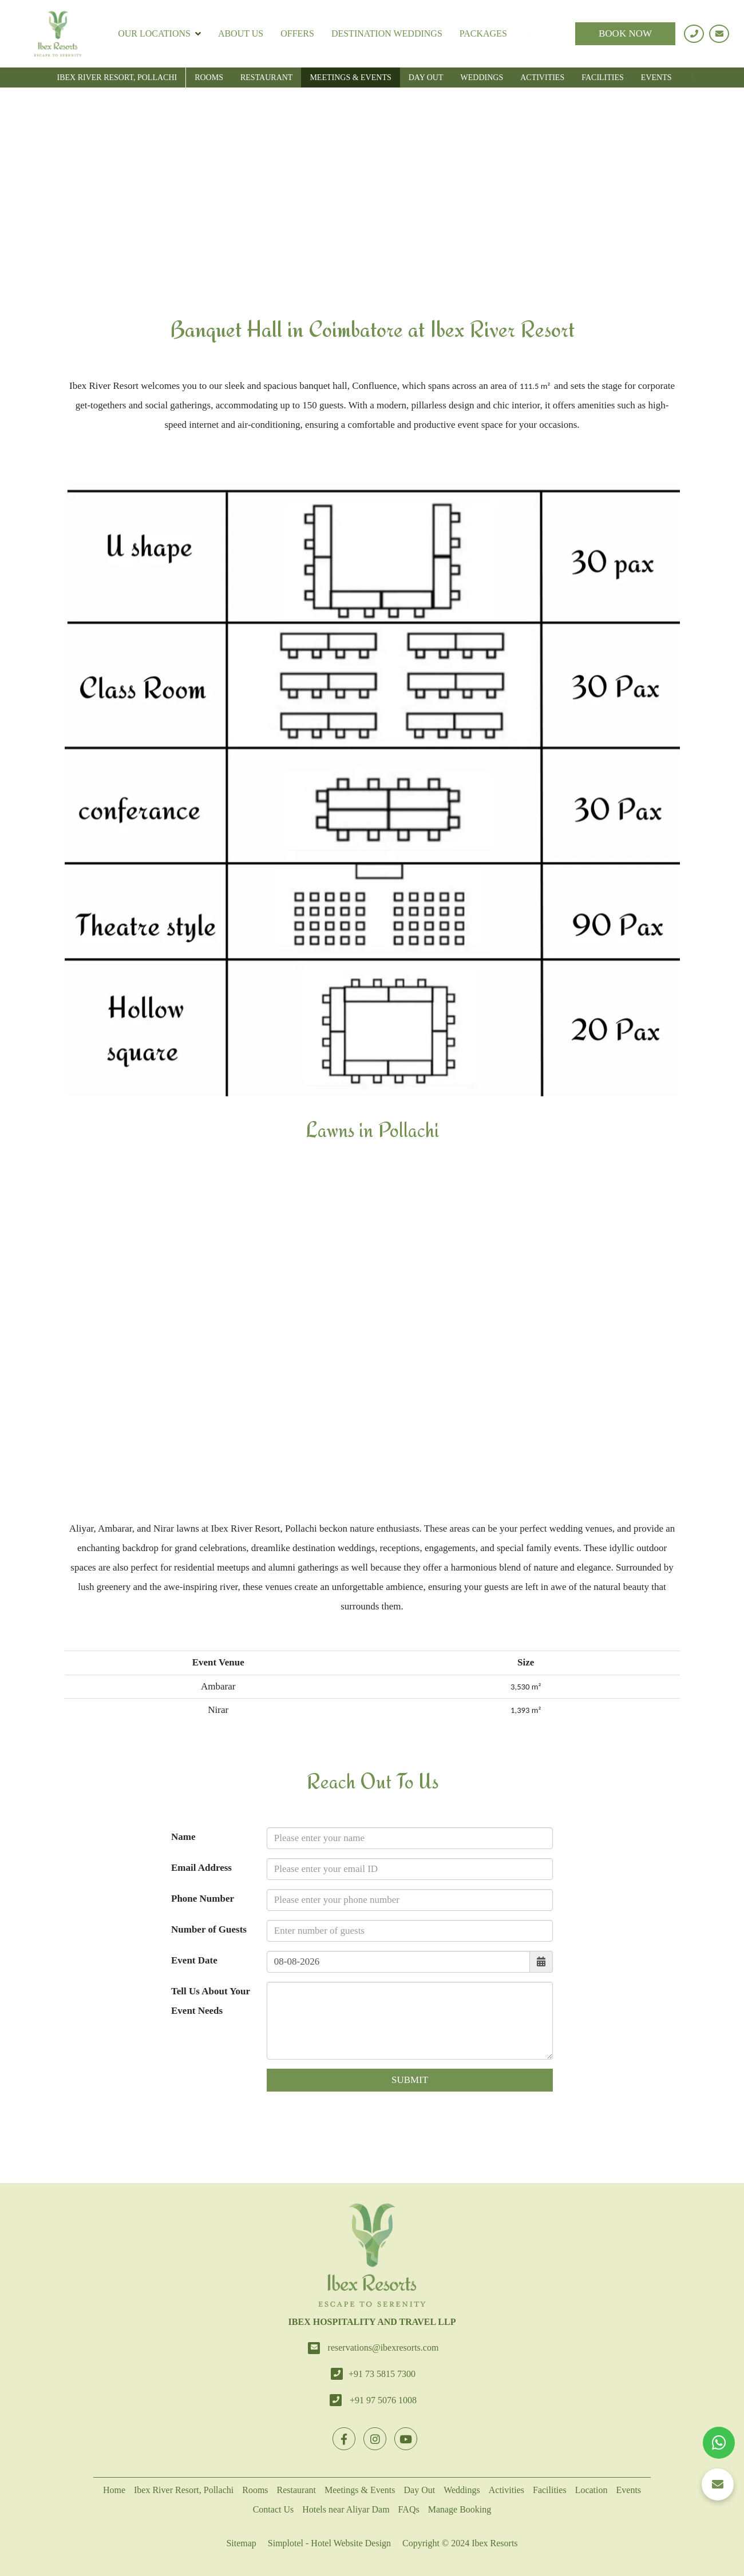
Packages (483, 33)
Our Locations (159, 33)
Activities (542, 77)
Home (114, 2490)
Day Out (426, 77)
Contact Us (273, 2509)
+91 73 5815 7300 (382, 2374)
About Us (240, 33)
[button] (718, 2484)
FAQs (409, 2509)
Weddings (482, 77)
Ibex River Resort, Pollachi (117, 77)
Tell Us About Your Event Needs (210, 2001)
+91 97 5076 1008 (383, 2400)
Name (183, 1836)
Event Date (194, 1960)
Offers (297, 33)
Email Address (201, 1867)
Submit (409, 2079)
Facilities (602, 77)
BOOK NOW (625, 33)
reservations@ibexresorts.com (383, 2347)
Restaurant (266, 77)
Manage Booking (460, 2509)
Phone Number (202, 1898)
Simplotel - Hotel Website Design (329, 2543)
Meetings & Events (350, 77)
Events (656, 77)
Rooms (209, 77)
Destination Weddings (386, 33)
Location (591, 2490)
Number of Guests (209, 1929)
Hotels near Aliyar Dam (345, 2509)
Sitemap (241, 2543)
